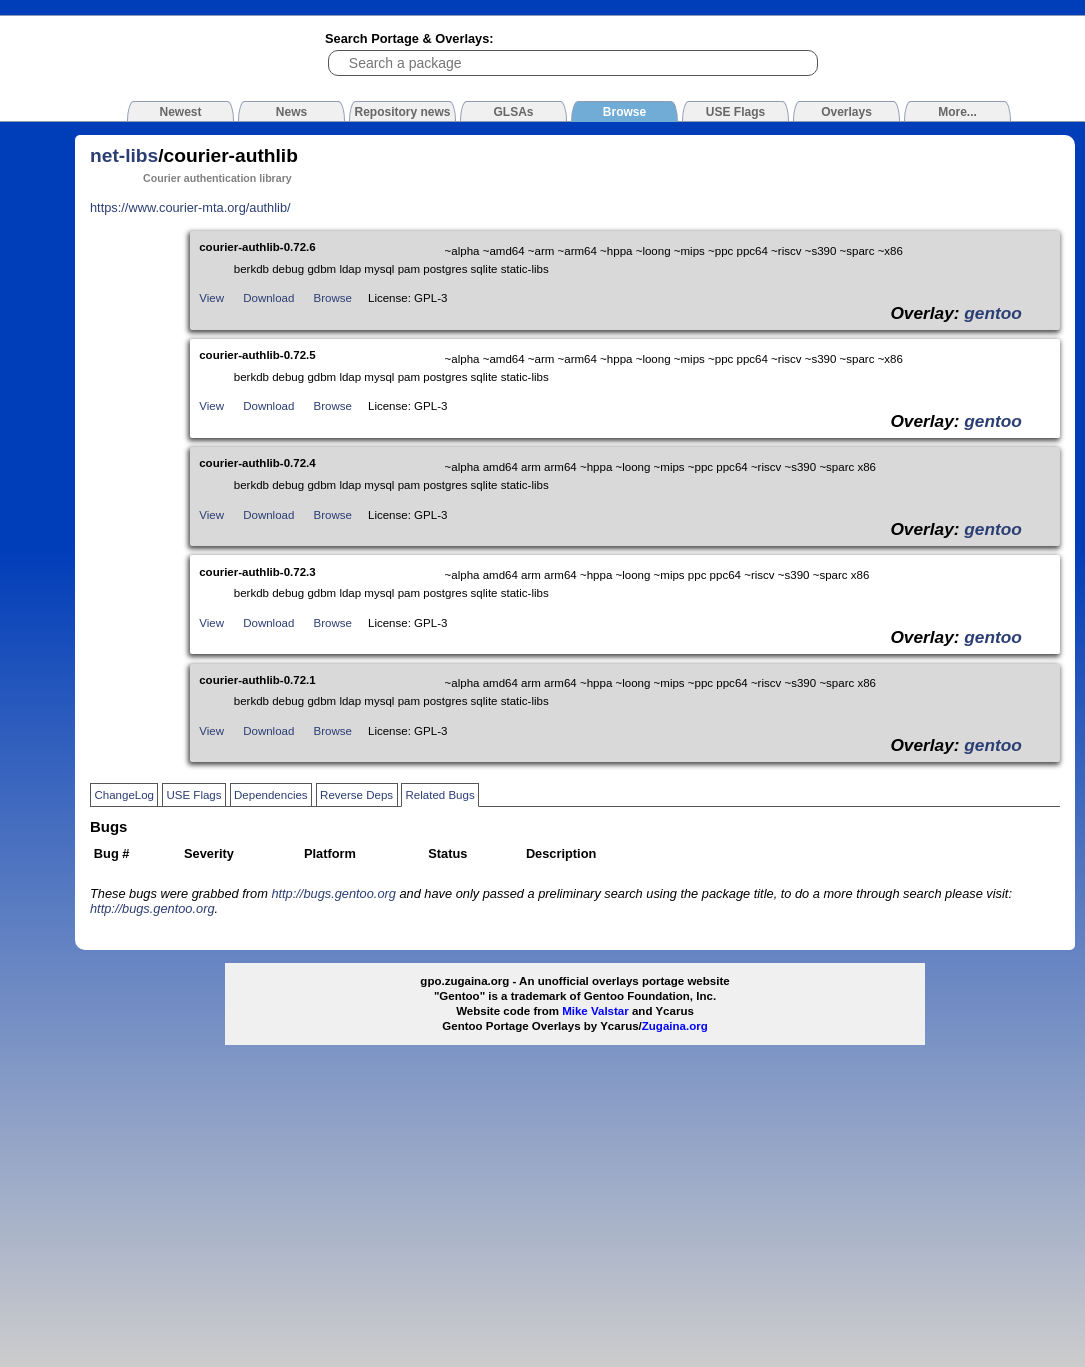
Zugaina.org (675, 1026)
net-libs (124, 155)
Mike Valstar (595, 1011)
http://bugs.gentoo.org (333, 893)
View (211, 298)
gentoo (993, 313)
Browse (333, 298)
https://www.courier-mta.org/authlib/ (190, 207)
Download (268, 298)
